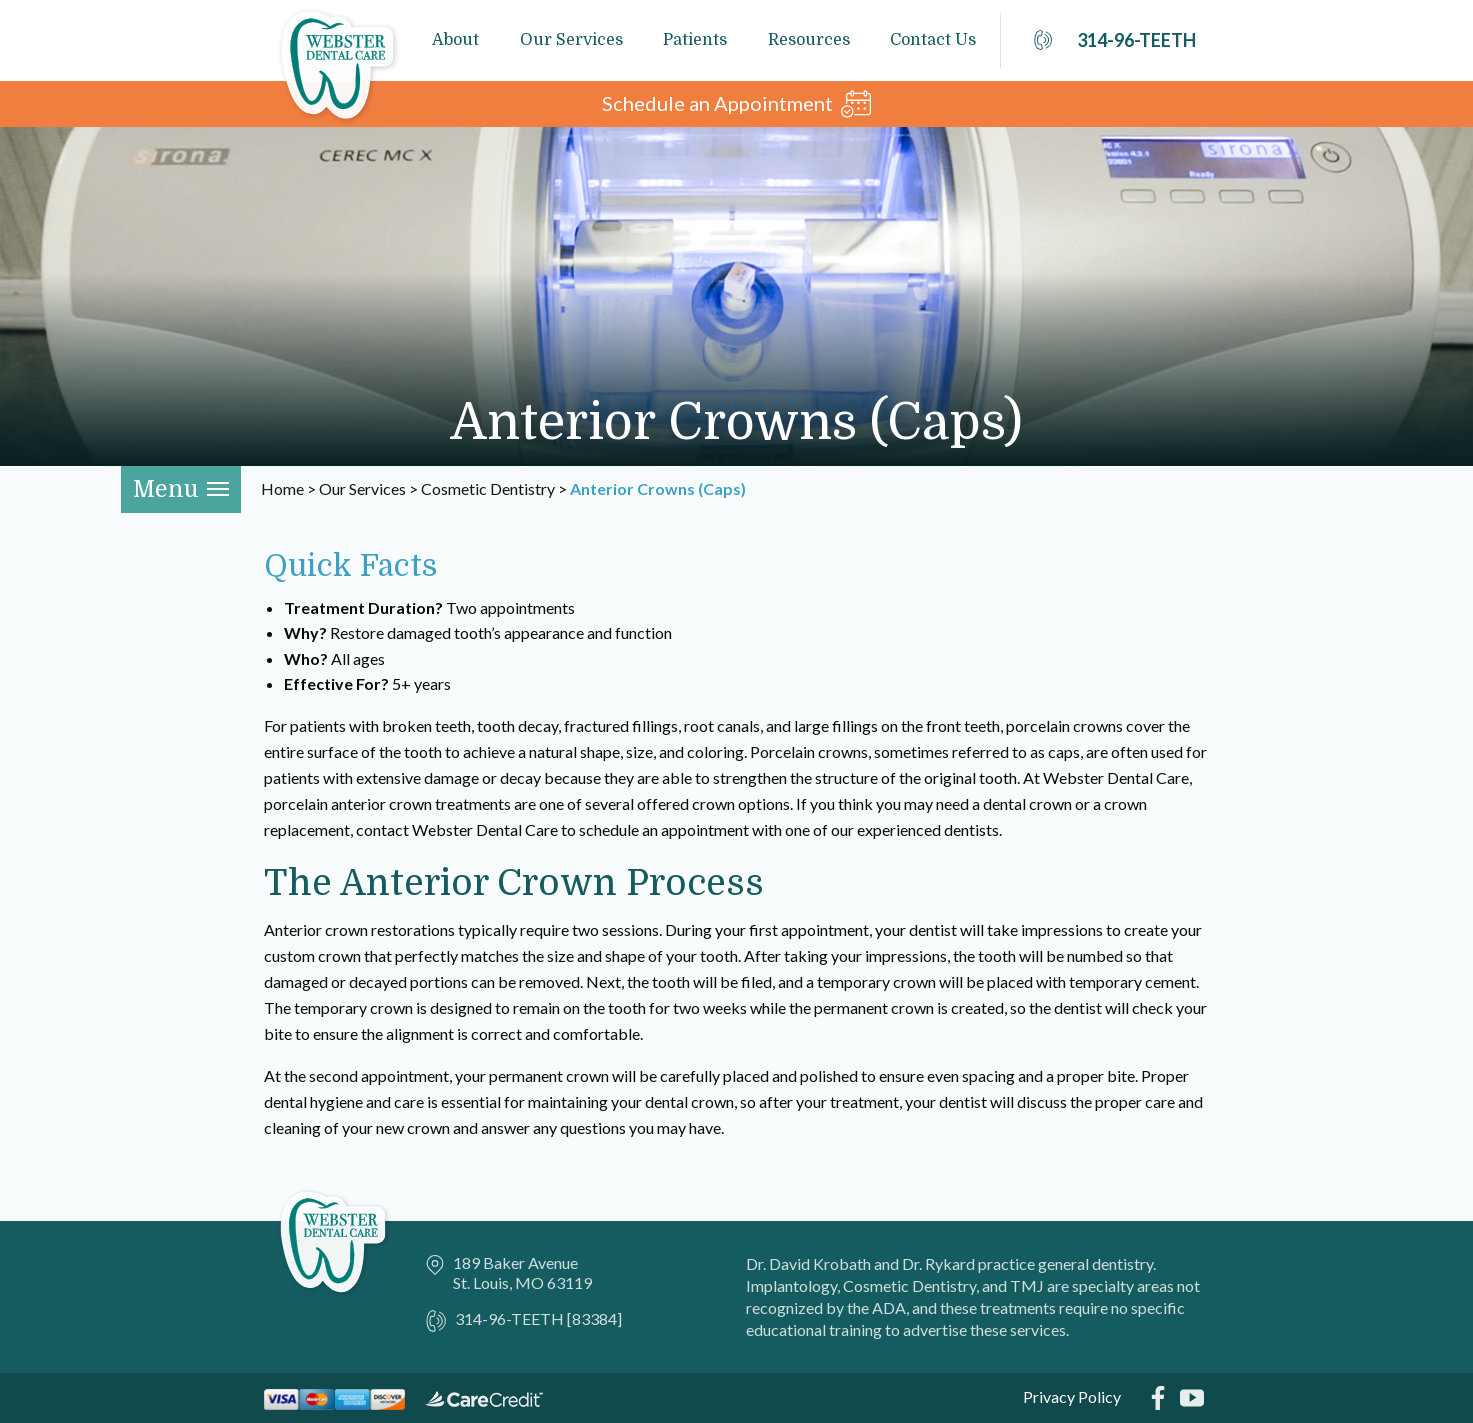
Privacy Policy (1072, 1396)
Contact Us (933, 40)
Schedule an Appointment (736, 104)
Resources (809, 40)
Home (282, 488)
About (455, 40)
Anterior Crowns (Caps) (658, 488)
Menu (181, 489)
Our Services (571, 40)
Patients (695, 40)
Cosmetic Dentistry (488, 488)
